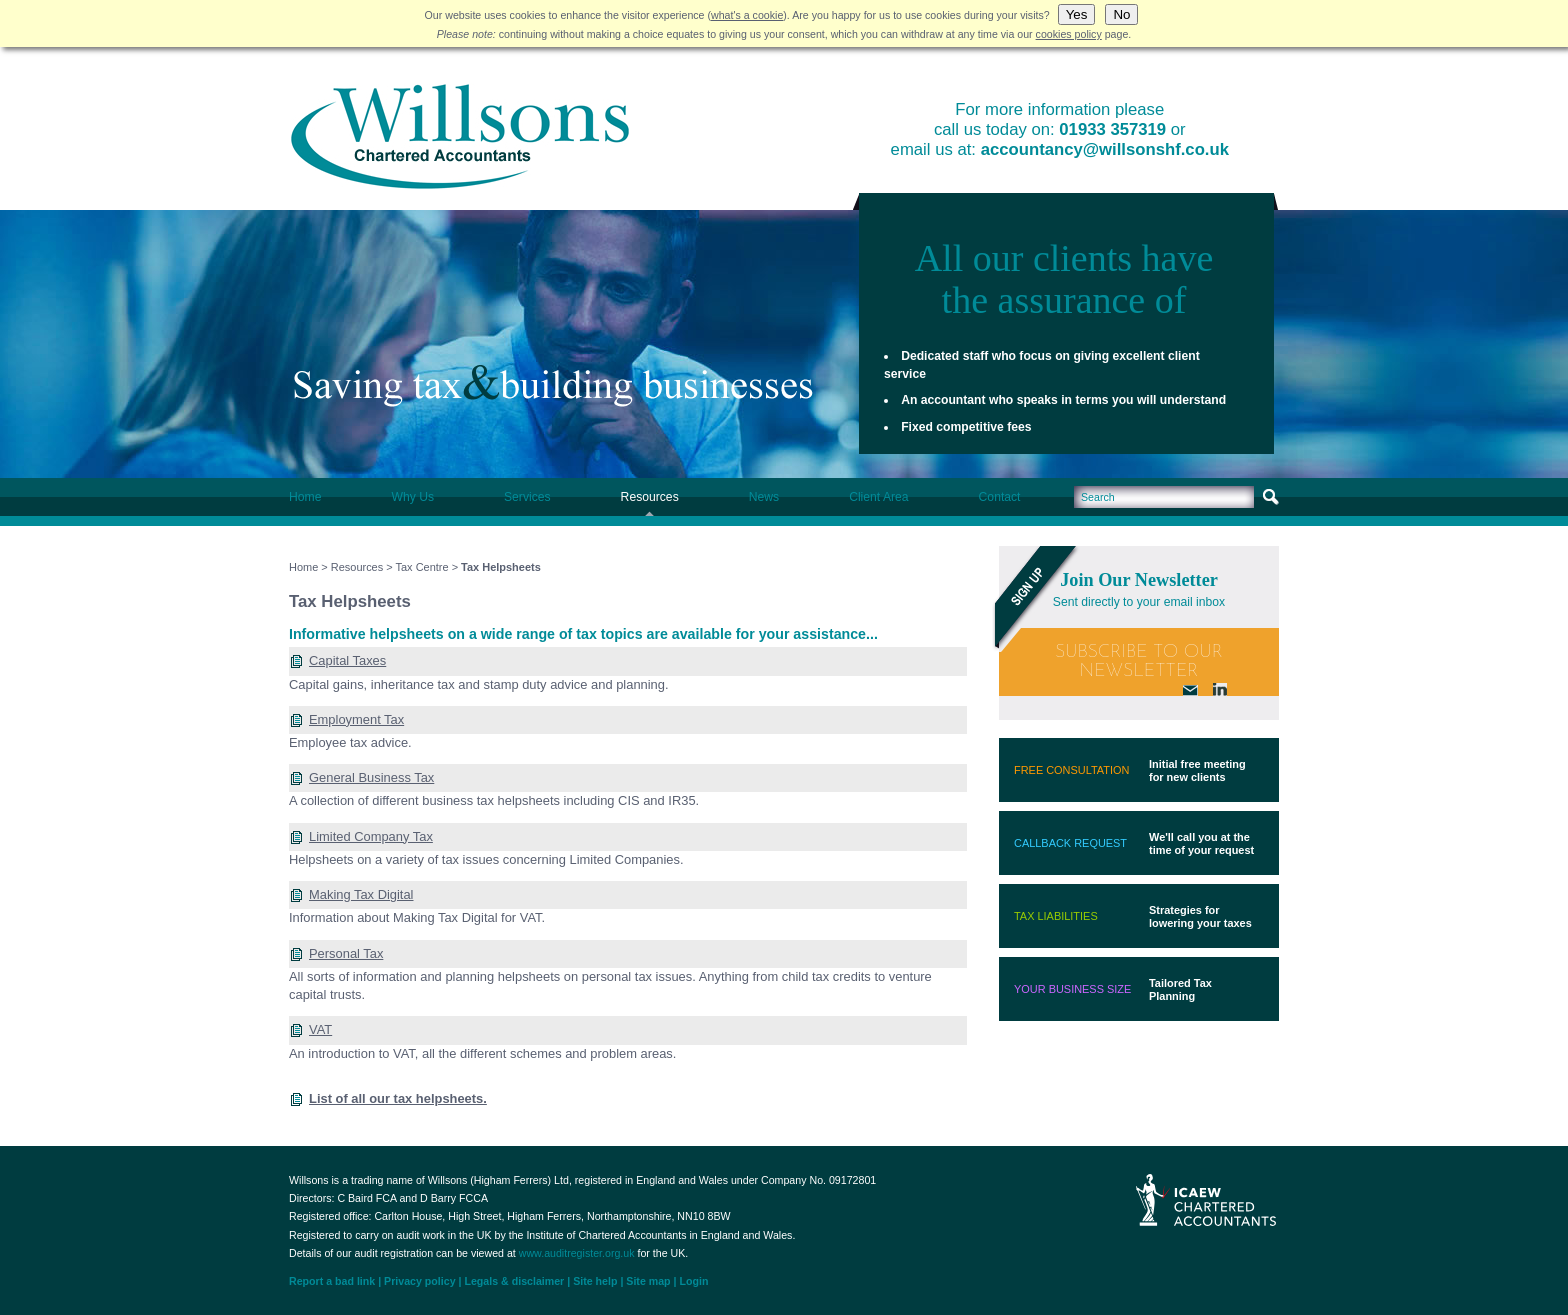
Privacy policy (419, 1281)
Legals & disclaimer (514, 1281)
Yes (1077, 14)
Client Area (878, 497)
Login (694, 1281)
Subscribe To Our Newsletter (1139, 662)
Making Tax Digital (361, 894)
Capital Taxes (347, 660)
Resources (650, 497)
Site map (648, 1281)
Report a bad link (332, 1281)
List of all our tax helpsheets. (398, 1098)
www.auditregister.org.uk (577, 1253)
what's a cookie (747, 15)
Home (305, 497)
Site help (595, 1281)
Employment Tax (356, 719)
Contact (1000, 497)
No (1121, 14)
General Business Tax (371, 777)
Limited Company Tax (371, 836)
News (764, 497)
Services (527, 497)
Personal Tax (346, 953)
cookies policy (1069, 34)
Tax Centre (422, 567)
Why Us (412, 497)
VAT (320, 1029)
